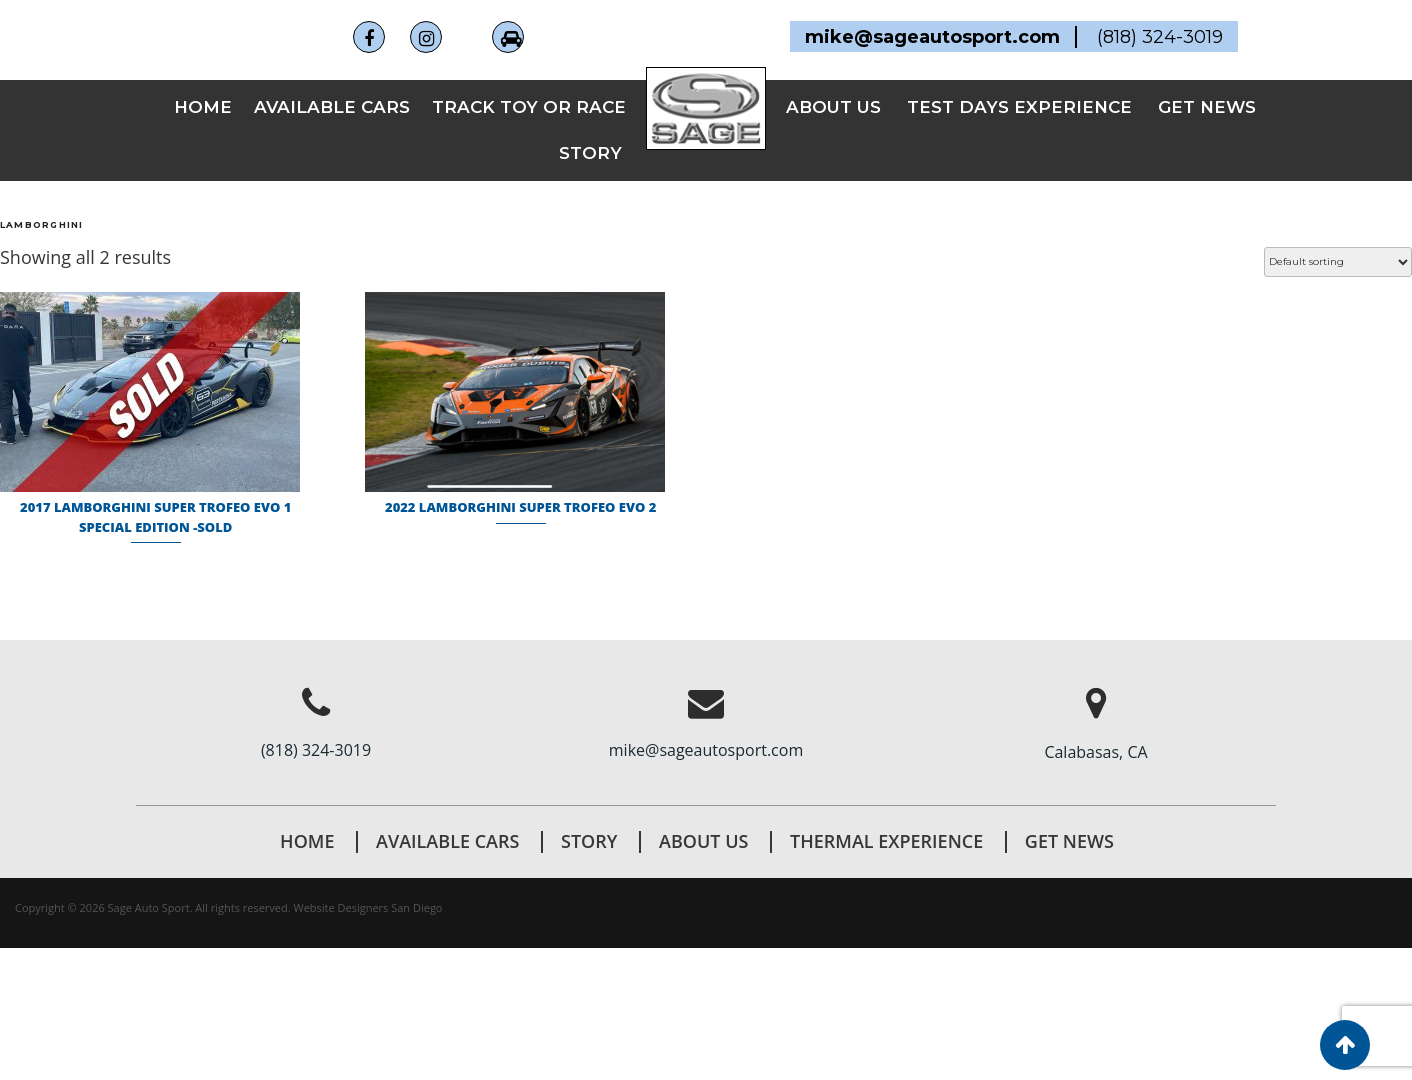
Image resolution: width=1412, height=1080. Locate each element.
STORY (590, 153)
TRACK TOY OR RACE (529, 107)
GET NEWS (1207, 107)
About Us (703, 841)
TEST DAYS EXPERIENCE (1019, 107)
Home (203, 107)
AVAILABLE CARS (332, 107)
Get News (1069, 841)
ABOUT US (833, 107)
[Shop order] (1338, 262)
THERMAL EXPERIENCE (886, 841)
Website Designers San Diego (368, 907)
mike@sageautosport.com (706, 750)
